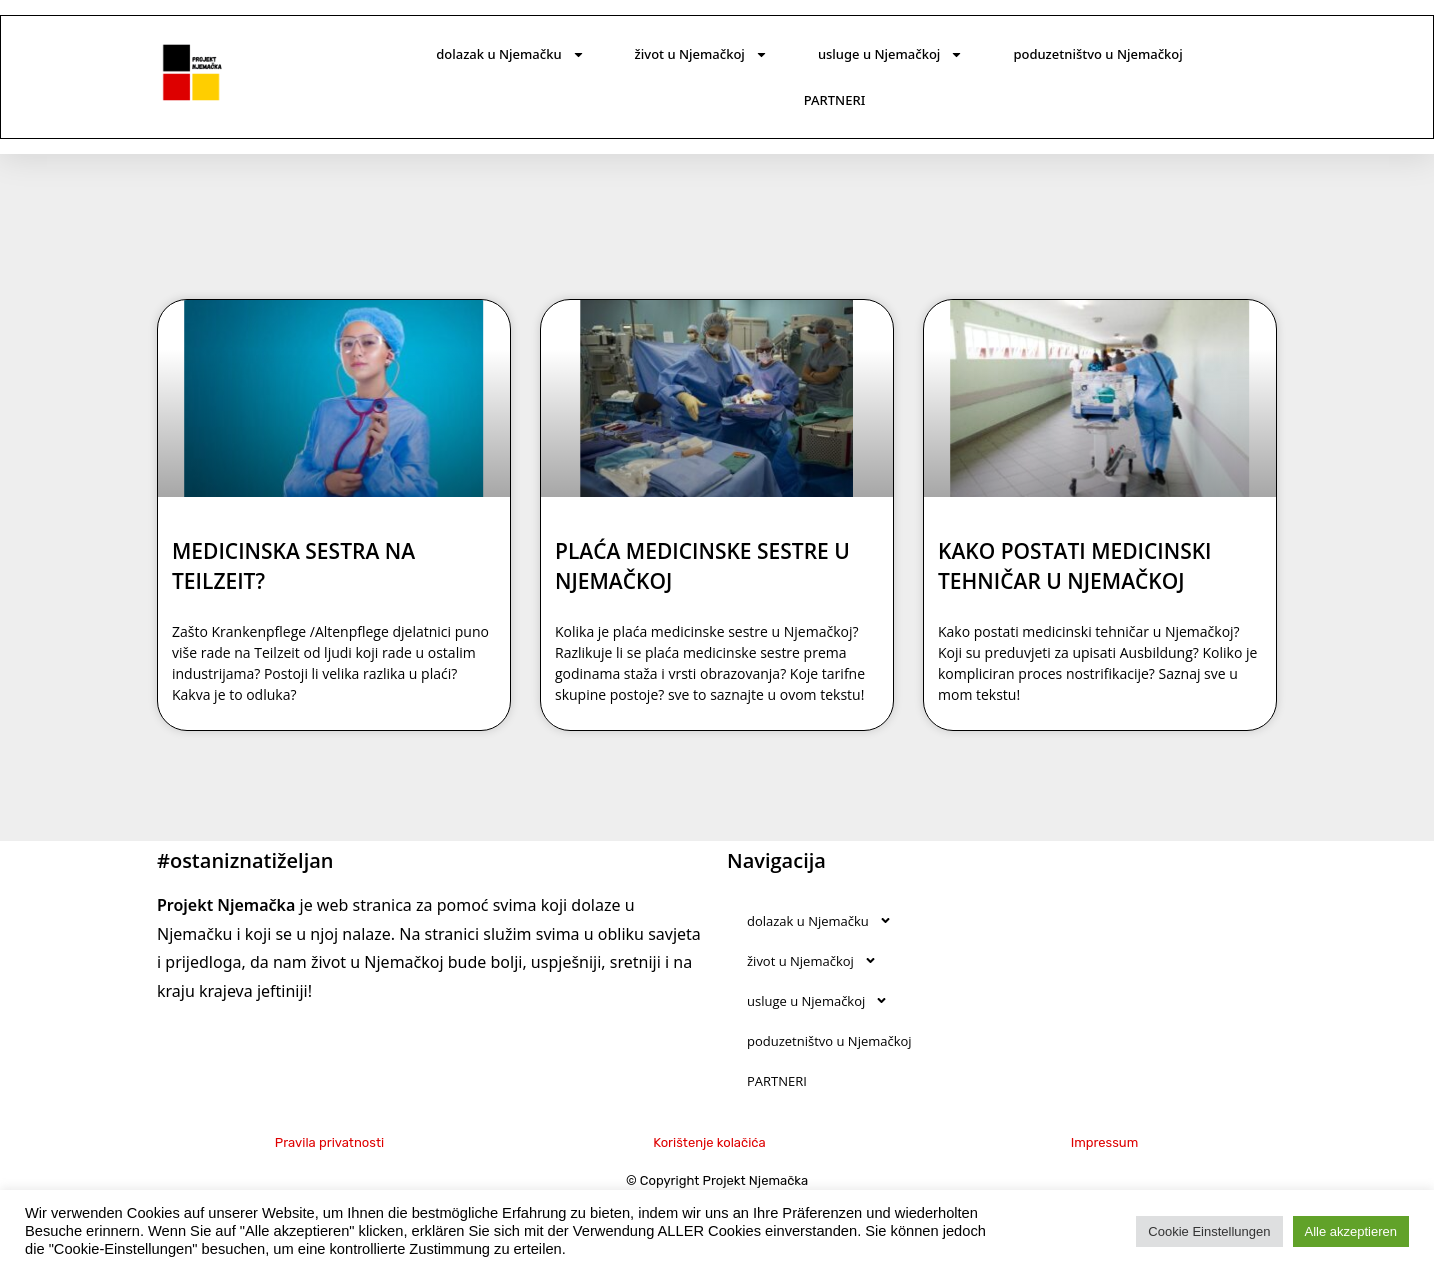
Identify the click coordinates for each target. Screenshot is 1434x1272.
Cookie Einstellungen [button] (1209, 1231)
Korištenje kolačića (709, 1142)
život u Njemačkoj (701, 54)
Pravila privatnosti (329, 1142)
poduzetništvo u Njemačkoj (1097, 54)
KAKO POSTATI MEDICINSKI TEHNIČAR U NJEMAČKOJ (1075, 565)
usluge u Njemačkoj (890, 54)
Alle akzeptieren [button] (1351, 1231)
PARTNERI (834, 100)
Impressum (1105, 1142)
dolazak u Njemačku (510, 54)
